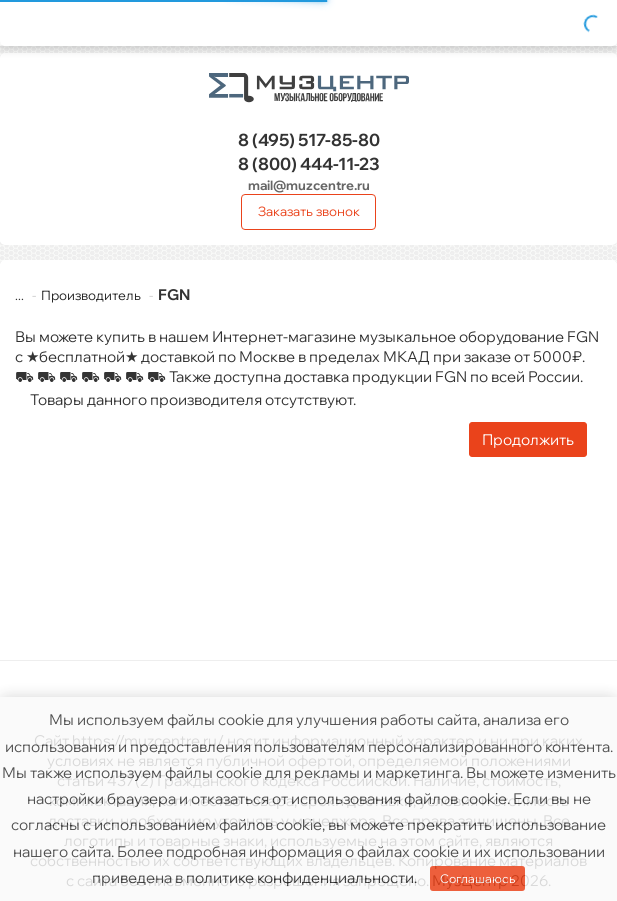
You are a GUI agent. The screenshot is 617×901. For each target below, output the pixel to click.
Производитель (79, 295)
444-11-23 (309, 163)
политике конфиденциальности (300, 877)
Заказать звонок (309, 211)
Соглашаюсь (477, 878)
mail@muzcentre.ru (309, 185)
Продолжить (528, 439)
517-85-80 (309, 139)
